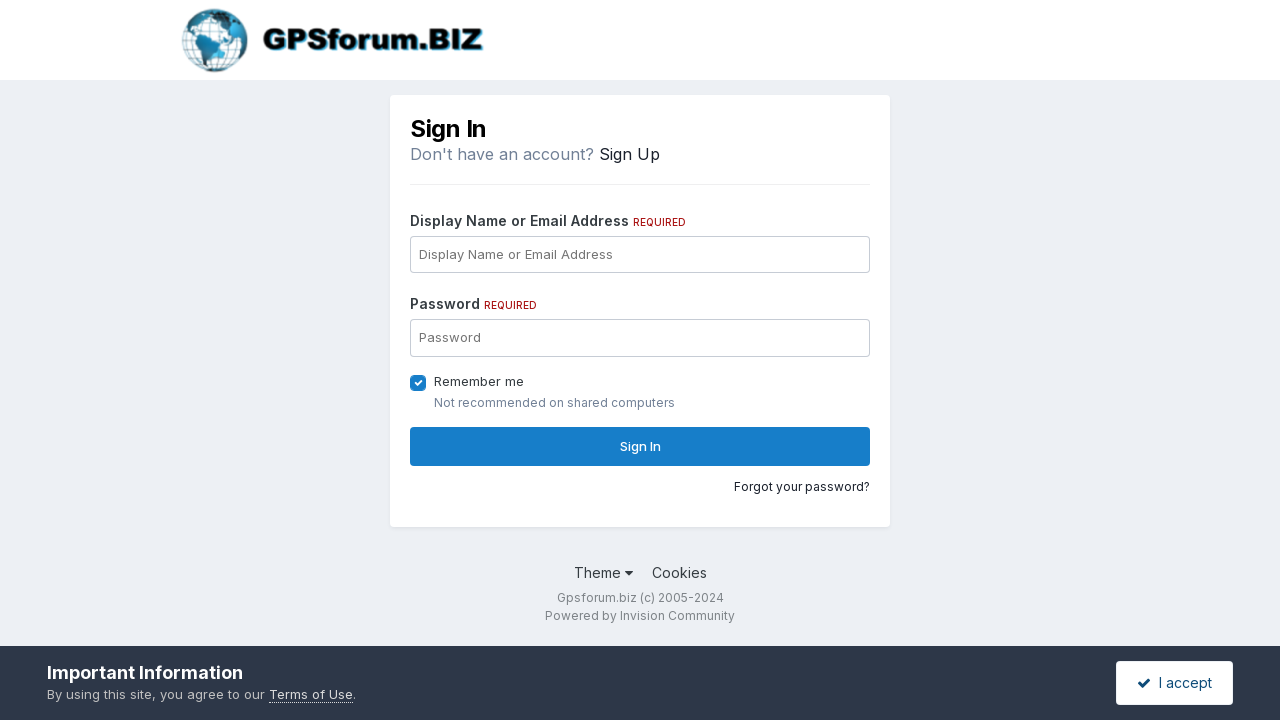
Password (473, 303)
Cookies (679, 572)
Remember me (479, 381)
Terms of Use (311, 694)
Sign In (640, 446)
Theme (603, 572)
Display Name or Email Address (548, 220)
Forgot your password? (802, 486)
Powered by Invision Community (640, 615)
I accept (1174, 682)
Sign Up (629, 154)
